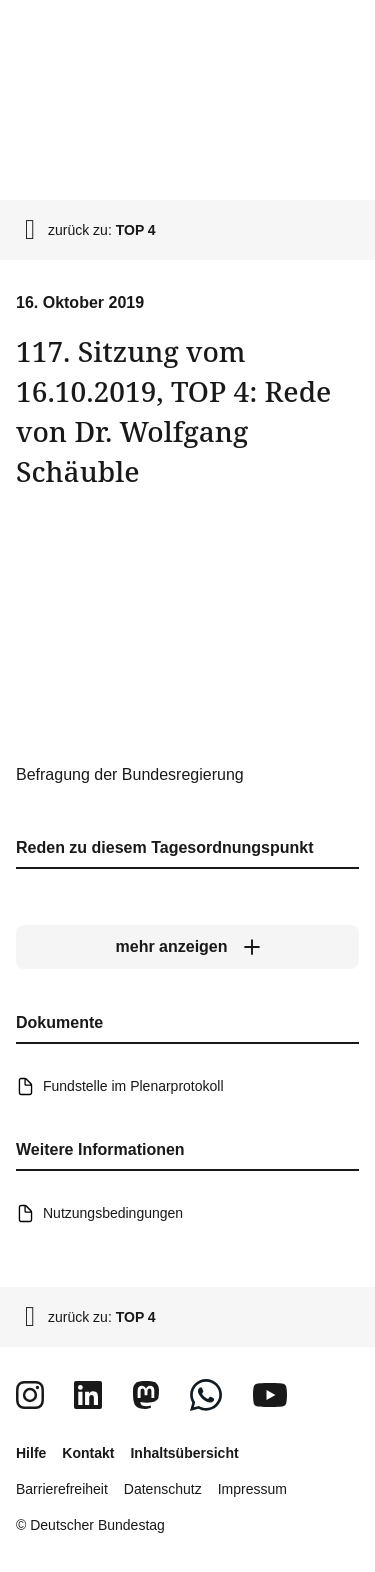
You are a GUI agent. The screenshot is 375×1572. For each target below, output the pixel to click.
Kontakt (88, 1453)
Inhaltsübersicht (184, 1453)
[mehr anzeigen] (187, 947)
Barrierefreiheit (62, 1489)
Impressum (252, 1489)
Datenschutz (163, 1489)
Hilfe (31, 1453)
